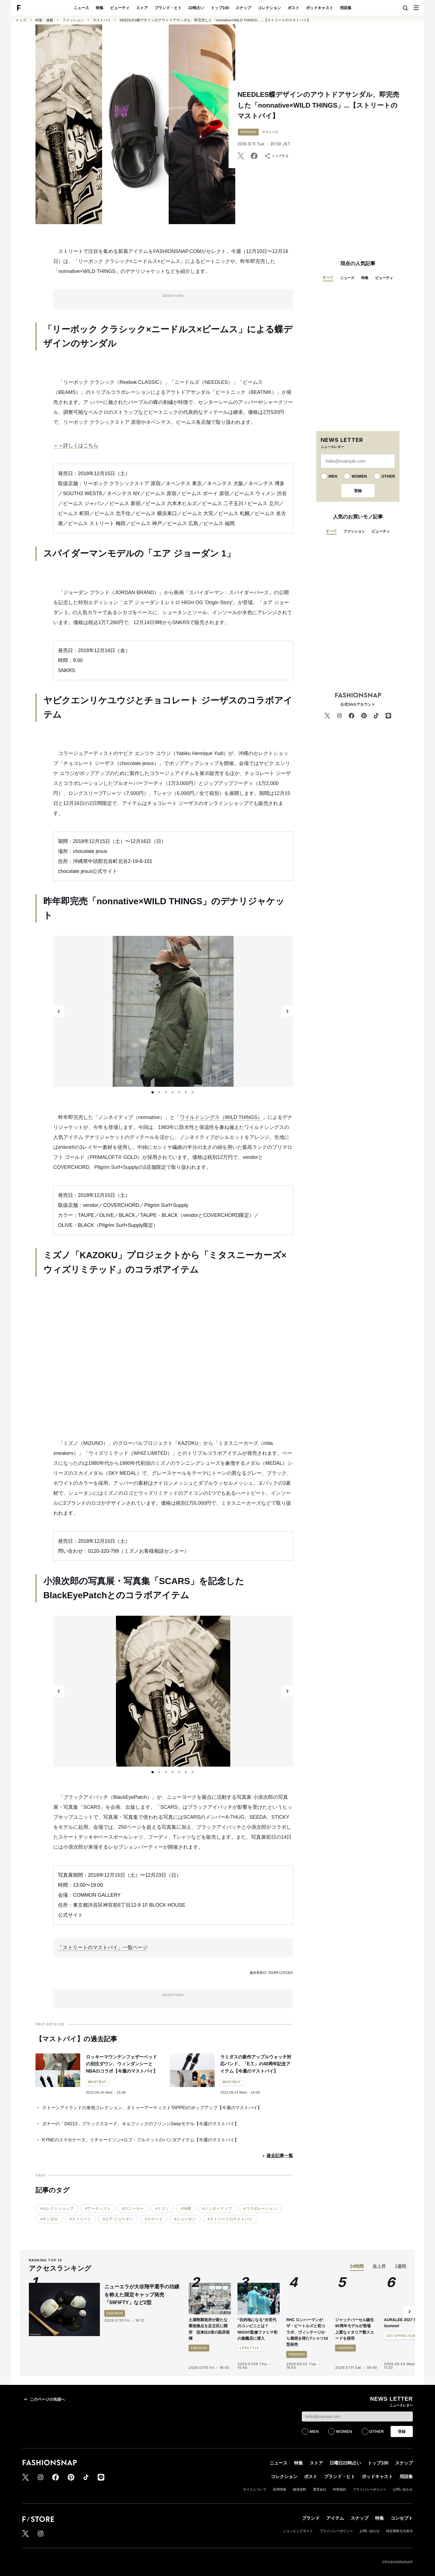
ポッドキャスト (319, 8)
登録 (358, 490)
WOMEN (359, 476)
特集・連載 (44, 20)
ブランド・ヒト (168, 8)
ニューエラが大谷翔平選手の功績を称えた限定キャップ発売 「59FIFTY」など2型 (141, 2295)
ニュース (81, 8)
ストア (142, 8)
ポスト (293, 8)
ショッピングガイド (298, 2531)
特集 (99, 8)
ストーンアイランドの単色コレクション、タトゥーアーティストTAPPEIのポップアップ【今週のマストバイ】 (152, 2107)
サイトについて (254, 2489)
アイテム (335, 2518)
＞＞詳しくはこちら (75, 445)
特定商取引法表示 (399, 2531)
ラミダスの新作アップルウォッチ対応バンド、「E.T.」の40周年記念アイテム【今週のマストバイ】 (255, 2064)
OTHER (388, 476)
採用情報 (279, 2489)
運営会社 (319, 2489)
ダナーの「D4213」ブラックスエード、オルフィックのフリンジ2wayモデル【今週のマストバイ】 (140, 2123)
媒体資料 (299, 2489)
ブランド (311, 2518)
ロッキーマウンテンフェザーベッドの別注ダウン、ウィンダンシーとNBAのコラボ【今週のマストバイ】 (122, 2064)
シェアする (276, 156)
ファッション (73, 20)
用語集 (345, 8)
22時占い (196, 8)
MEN (332, 476)
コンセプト (402, 2518)
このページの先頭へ (43, 2399)
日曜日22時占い (345, 2463)
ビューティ (120, 8)
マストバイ (102, 20)
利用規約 (339, 2489)
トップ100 (220, 8)
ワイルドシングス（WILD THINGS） (221, 1117)
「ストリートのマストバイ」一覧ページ (103, 1947)
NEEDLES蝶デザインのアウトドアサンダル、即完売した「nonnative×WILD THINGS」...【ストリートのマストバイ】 (215, 20)
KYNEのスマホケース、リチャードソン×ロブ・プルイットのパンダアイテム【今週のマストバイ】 (140, 2139)
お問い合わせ (403, 2489)
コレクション (269, 8)
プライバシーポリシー (369, 2489)
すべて (328, 277)
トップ (21, 20)
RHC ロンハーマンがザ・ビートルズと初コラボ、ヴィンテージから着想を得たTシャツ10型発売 (307, 2332)
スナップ (243, 8)
